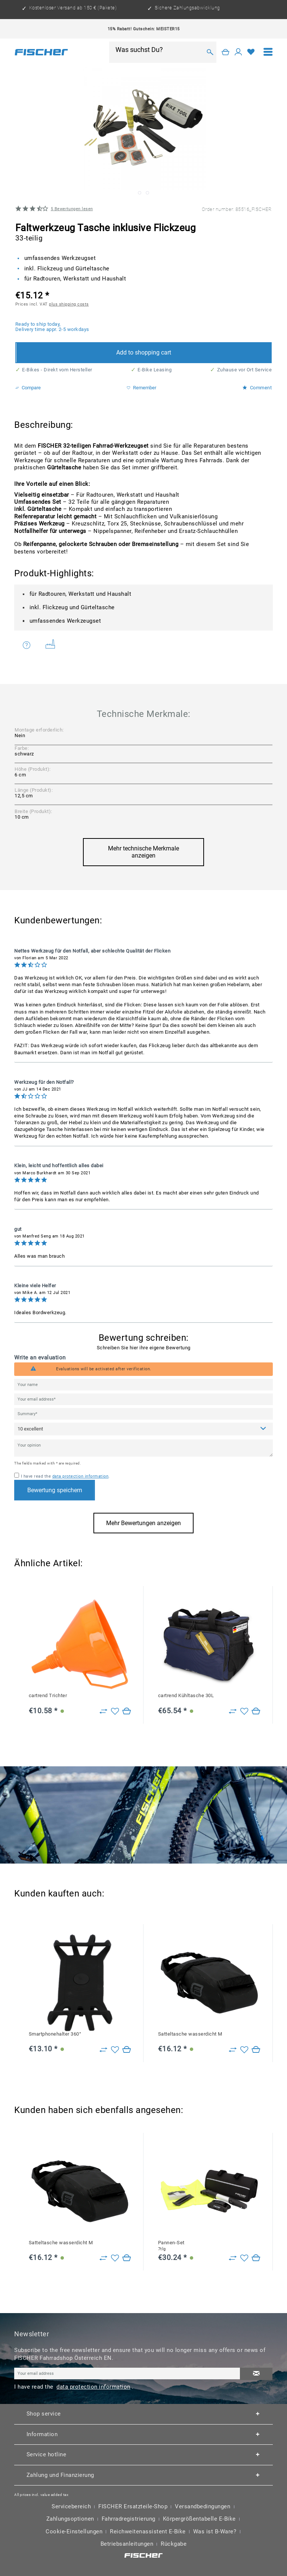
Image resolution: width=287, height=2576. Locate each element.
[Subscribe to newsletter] (256, 2374)
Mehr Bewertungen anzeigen (143, 1523)
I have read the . (65, 1476)
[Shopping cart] (226, 52)
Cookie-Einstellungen (74, 2531)
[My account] (238, 52)
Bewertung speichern (54, 1490)
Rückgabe (173, 2543)
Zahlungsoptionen (70, 2518)
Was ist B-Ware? (215, 2531)
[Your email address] (143, 1399)
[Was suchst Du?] (158, 49)
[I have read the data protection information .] (16, 1475)
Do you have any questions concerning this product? (27, 645)
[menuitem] (268, 52)
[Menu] (268, 52)
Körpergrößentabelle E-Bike (199, 2518)
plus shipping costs (69, 304)
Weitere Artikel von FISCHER (50, 644)
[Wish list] (251, 52)
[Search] (209, 52)
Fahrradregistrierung (128, 2518)
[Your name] (143, 1384)
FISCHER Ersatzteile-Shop (132, 2506)
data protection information (80, 1476)
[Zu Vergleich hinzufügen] (103, 1711)
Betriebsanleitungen (127, 2543)
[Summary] (143, 1414)
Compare (28, 387)
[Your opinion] (143, 1448)
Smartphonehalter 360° (55, 2034)
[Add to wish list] (115, 1711)
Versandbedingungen (202, 2506)
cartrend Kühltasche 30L (186, 1695)
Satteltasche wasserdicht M (190, 2034)
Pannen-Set (171, 2245)
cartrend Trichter (48, 1695)
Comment (257, 387)
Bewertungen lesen (72, 208)
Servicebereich (71, 2506)
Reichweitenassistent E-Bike (148, 2531)
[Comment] (143, 1429)
